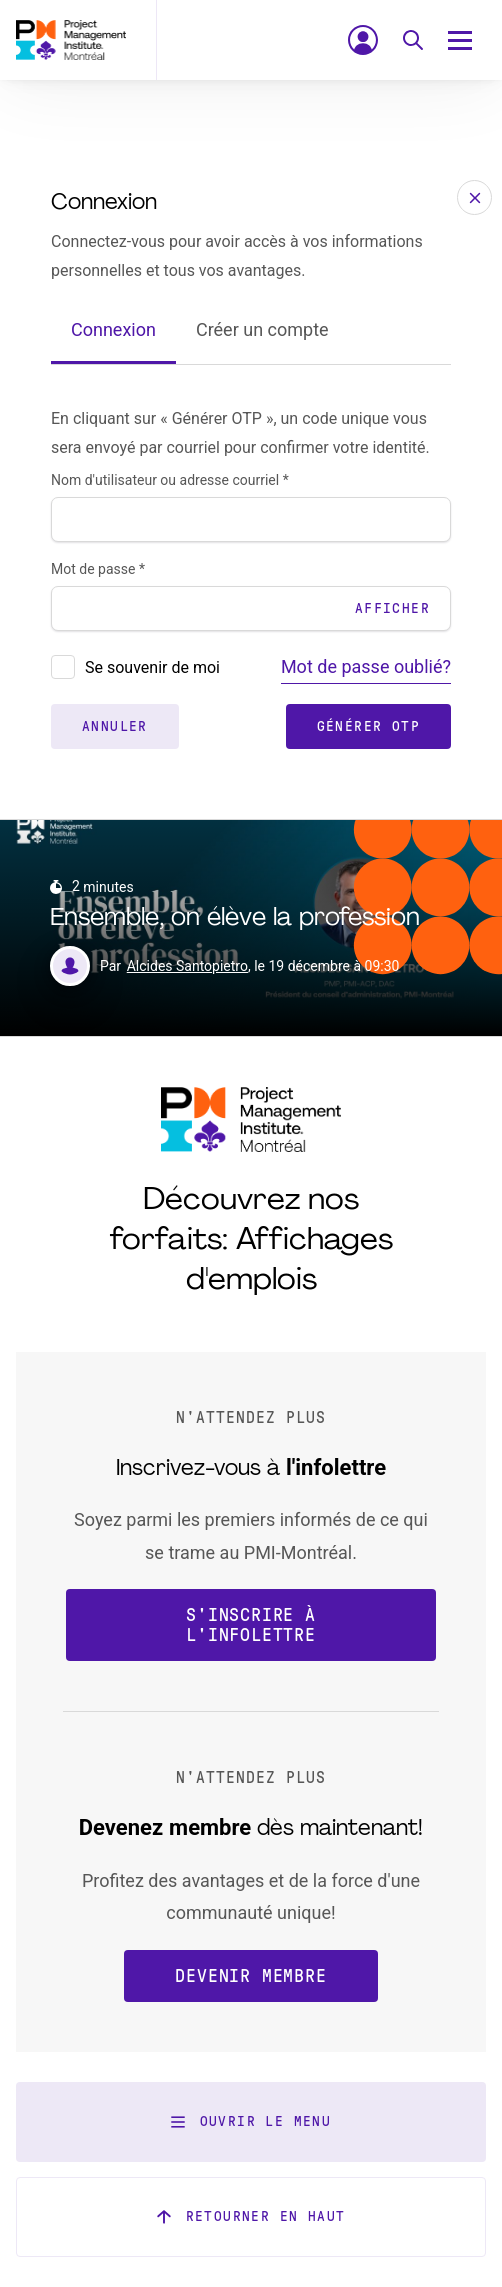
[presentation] (63, 667)
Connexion (113, 329)
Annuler (115, 726)
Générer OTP (368, 726)
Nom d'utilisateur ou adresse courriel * (170, 480)
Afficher (392, 608)
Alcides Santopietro (187, 966)
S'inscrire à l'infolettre (251, 1625)
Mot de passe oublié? (366, 666)
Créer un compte (262, 329)
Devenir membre (250, 1976)
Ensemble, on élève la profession (235, 918)
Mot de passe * (98, 569)
